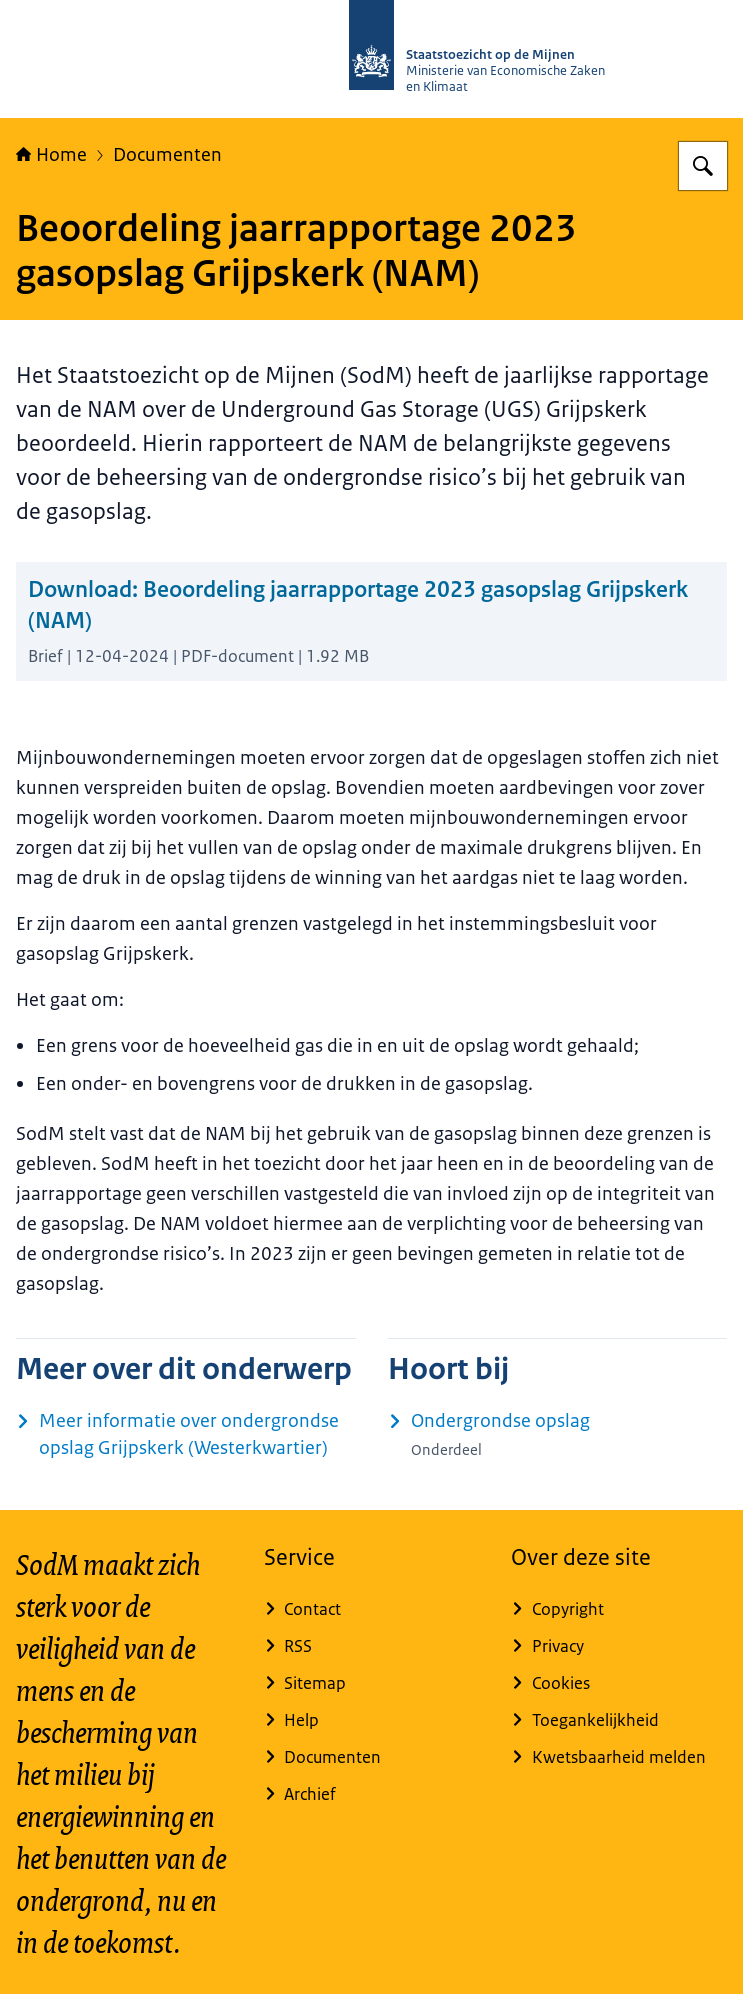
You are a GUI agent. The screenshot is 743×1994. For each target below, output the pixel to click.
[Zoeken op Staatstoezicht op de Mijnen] (703, 166)
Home (51, 155)
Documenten (167, 155)
